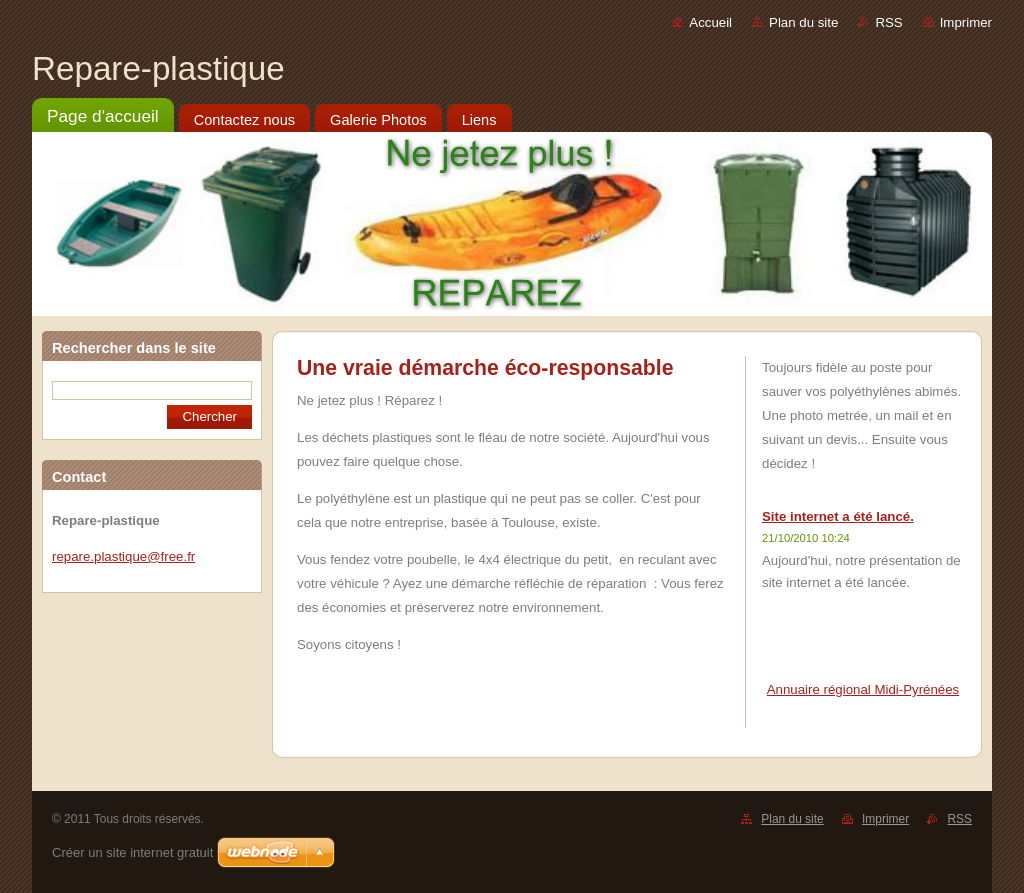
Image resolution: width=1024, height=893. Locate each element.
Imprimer (966, 22)
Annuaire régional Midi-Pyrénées (863, 689)
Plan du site (803, 22)
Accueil (710, 22)
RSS (888, 22)
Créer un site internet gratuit (132, 852)
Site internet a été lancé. (838, 516)
